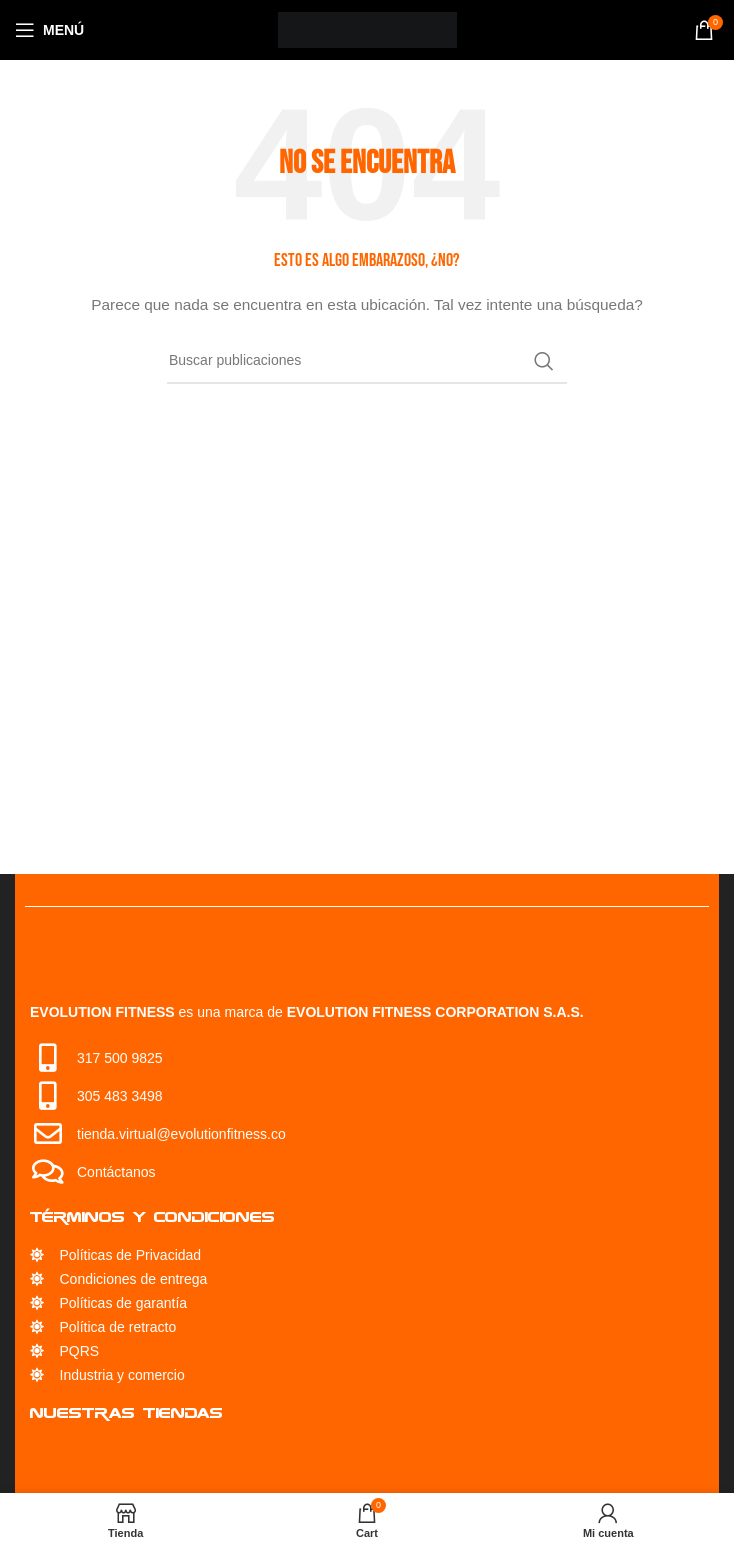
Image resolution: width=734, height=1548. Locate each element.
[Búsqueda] (367, 361)
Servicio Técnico (114, 1455)
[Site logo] (367, 29)
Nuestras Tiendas (126, 1412)
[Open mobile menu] (49, 30)
